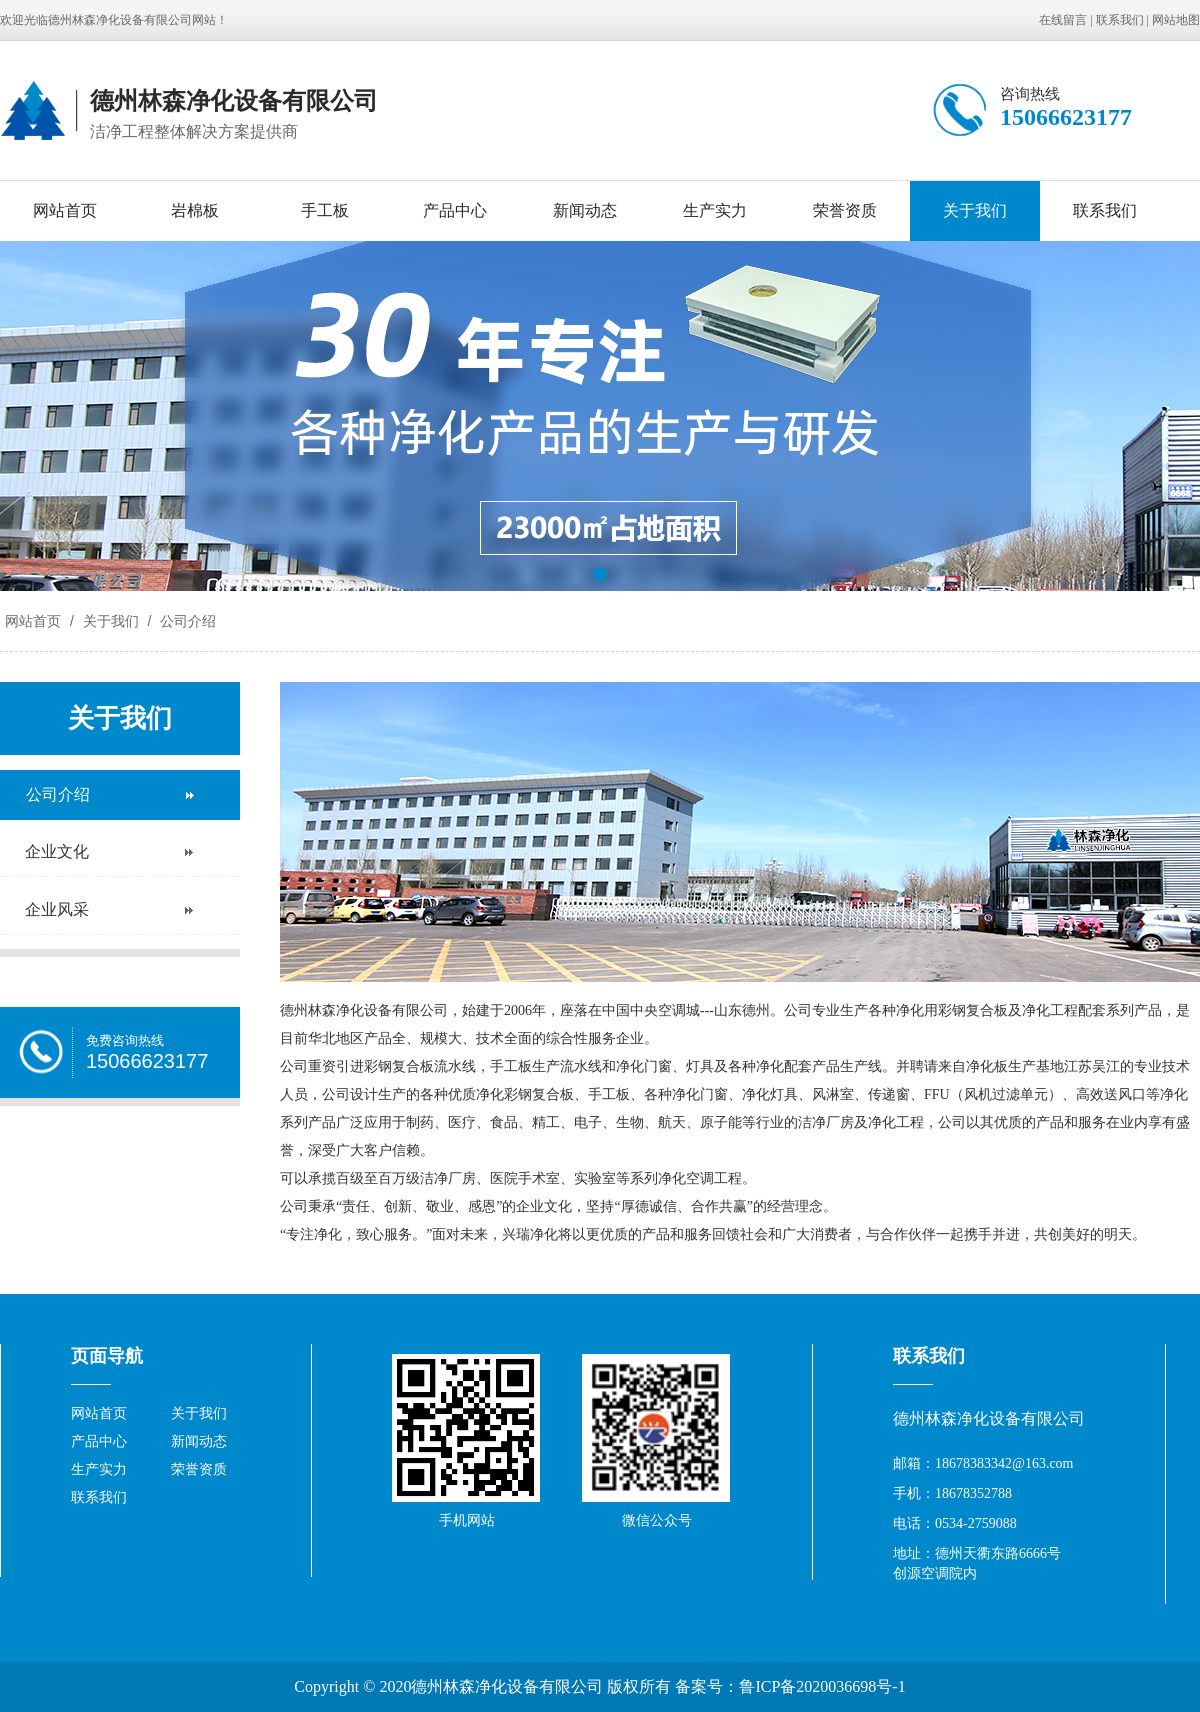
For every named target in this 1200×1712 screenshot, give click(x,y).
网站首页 (65, 210)
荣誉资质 (845, 210)
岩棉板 (195, 210)
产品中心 (455, 210)
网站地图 (1176, 20)
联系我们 (1120, 20)
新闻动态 (585, 210)
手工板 (325, 210)
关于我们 (975, 210)
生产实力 (715, 210)
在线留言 (1063, 20)
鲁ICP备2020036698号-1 (822, 1686)
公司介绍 (186, 621)
